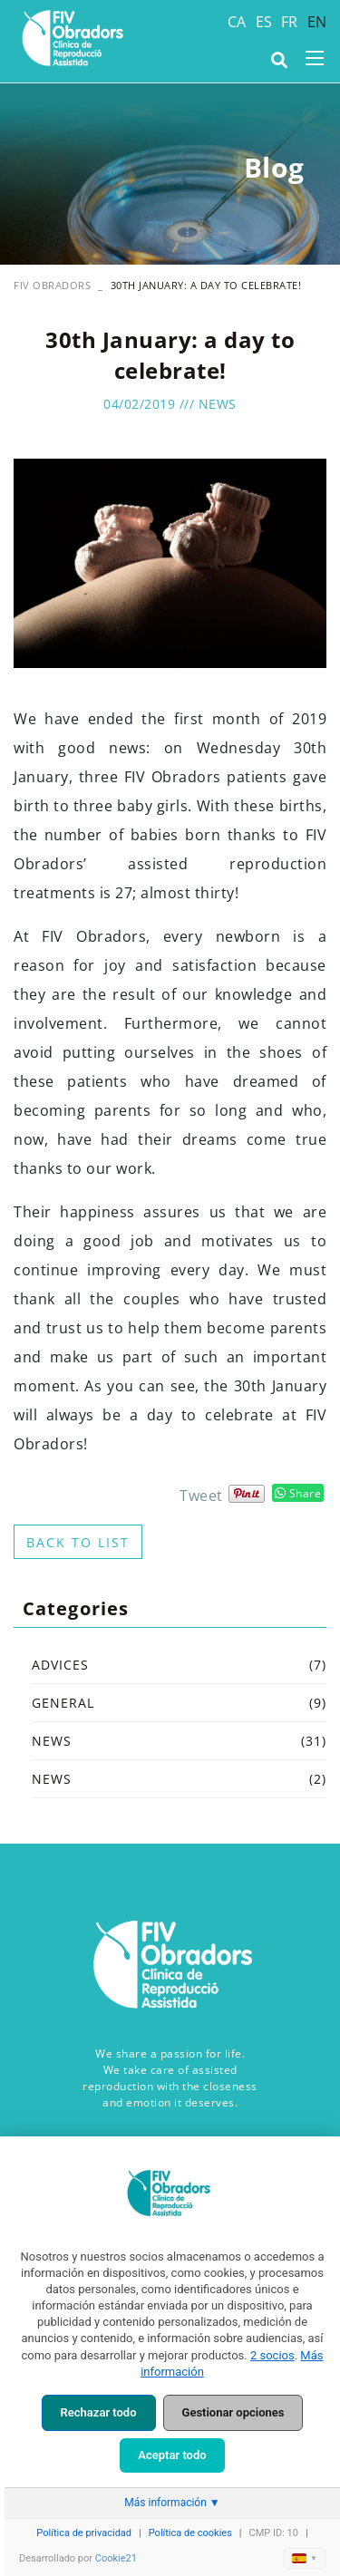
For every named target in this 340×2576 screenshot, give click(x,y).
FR (289, 22)
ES (264, 22)
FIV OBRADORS (52, 285)
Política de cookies (190, 2533)
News (218, 403)
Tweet (201, 1496)
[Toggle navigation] (314, 58)
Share (298, 1493)
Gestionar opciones (233, 2412)
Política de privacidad (83, 2533)
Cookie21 (116, 2558)
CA (237, 22)
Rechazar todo (99, 2412)
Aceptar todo (172, 2455)
